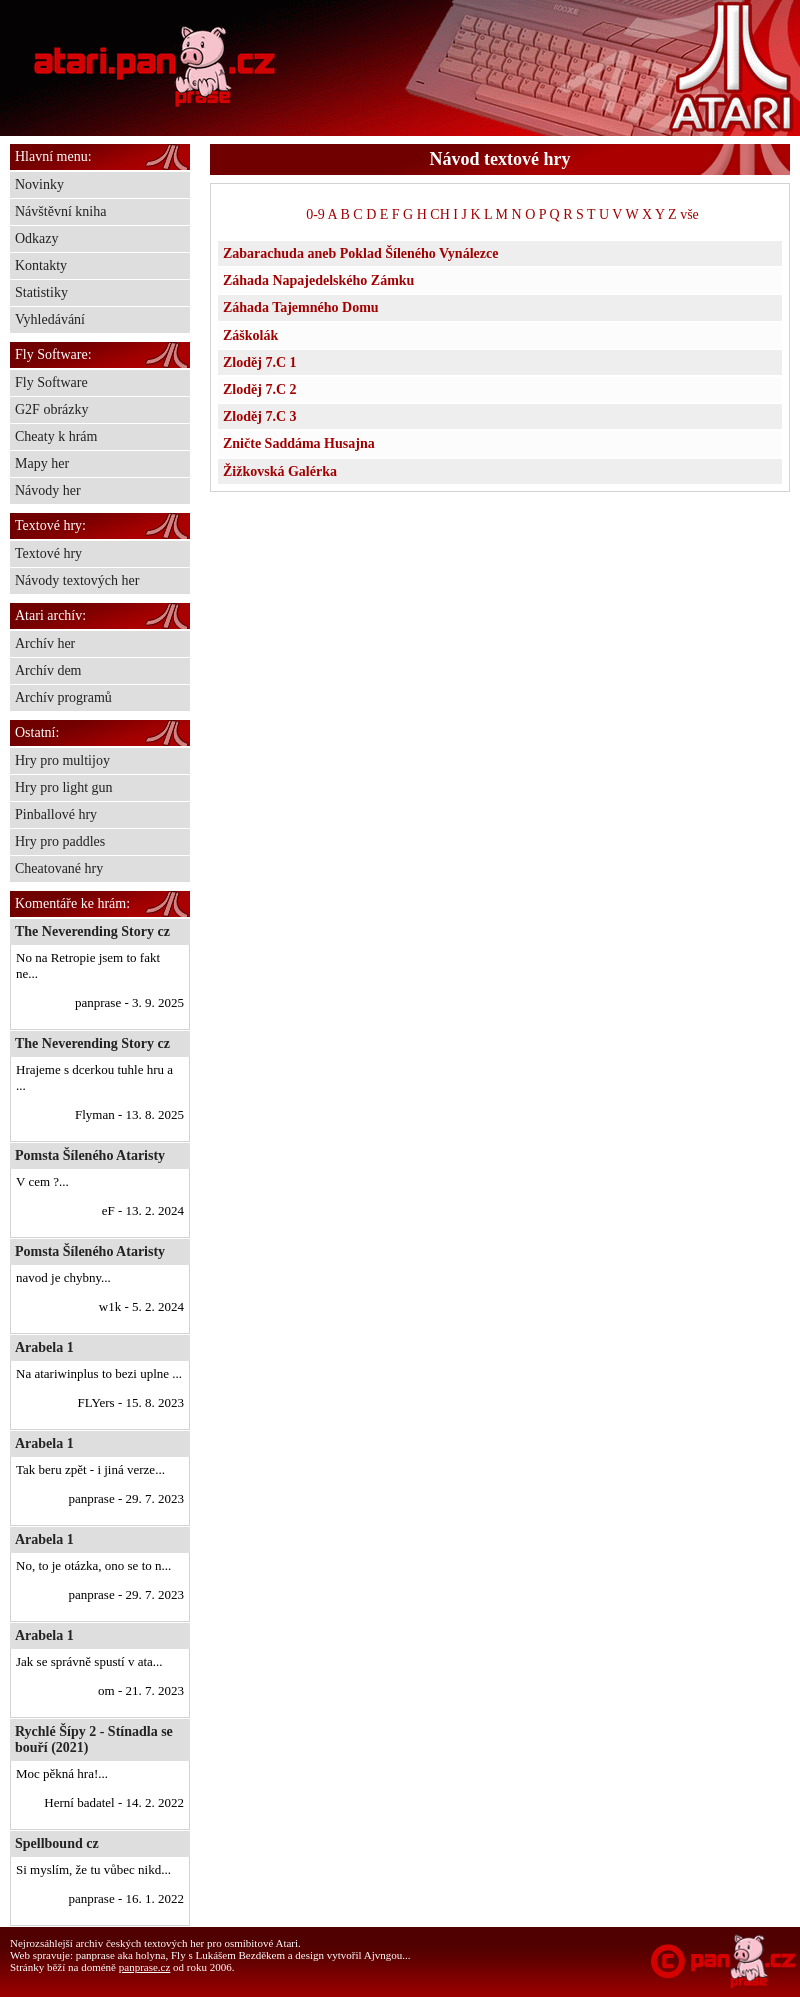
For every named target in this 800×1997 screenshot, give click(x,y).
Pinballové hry (56, 814)
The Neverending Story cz (92, 931)
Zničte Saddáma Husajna (299, 443)
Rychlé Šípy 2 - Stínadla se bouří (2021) (94, 1739)
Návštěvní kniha (60, 211)
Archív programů (63, 697)
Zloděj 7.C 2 (260, 389)
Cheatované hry (59, 868)
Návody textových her (77, 580)
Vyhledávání (50, 319)
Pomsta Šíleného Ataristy (90, 1155)
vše (689, 214)
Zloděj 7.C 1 (260, 362)
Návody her (48, 490)
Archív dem (48, 670)
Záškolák (250, 335)
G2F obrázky (52, 409)
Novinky (39, 184)
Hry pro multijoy (62, 760)
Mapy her (42, 463)
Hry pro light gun (64, 787)
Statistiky (41, 292)
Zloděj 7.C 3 (260, 416)
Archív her (45, 643)
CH (439, 214)
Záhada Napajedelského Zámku (318, 280)
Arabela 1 (44, 1347)
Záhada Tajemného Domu (301, 307)
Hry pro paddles (60, 841)
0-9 (315, 214)
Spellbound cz (57, 1843)
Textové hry (48, 553)
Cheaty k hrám (56, 436)
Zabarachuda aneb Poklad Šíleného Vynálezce (360, 253)
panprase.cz (145, 1967)
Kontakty (41, 265)
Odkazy (37, 238)
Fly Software (51, 382)
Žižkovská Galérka (280, 471)
